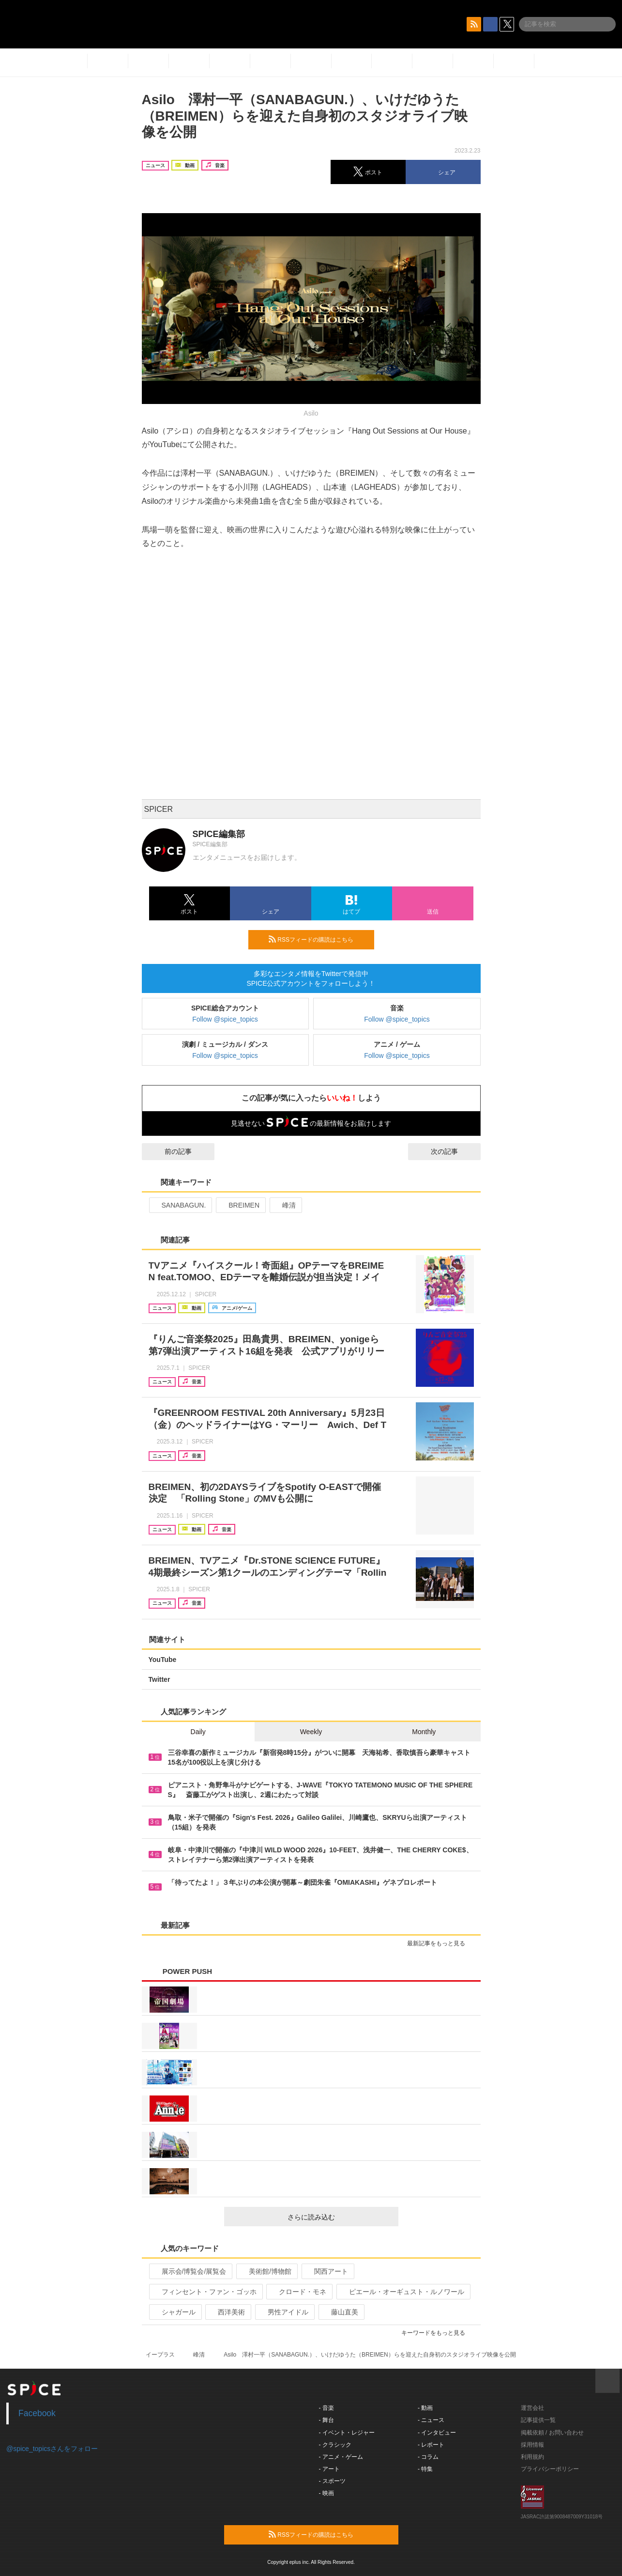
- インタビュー (437, 2432)
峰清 (285, 1205)
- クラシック (335, 2444)
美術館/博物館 (266, 2271)
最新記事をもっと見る (440, 1943)
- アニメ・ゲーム (341, 2456)
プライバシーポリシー (550, 2469)
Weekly (311, 1732)
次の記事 (453, 1151)
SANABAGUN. (179, 1205)
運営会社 (532, 2408)
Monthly (424, 1732)
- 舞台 (326, 2420)
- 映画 (326, 2493)
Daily (198, 1732)
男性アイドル (283, 2312)
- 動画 (425, 2408)
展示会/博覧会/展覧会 (190, 2271)
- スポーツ (332, 2481)
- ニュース (431, 2420)
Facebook (37, 2413)
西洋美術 (227, 2312)
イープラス (160, 2354)
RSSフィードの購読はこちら (317, 939)
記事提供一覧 (538, 2420)
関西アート (327, 2271)
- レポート (431, 2444)
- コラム (428, 2456)
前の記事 (169, 1151)
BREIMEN (239, 1205)
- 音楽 (326, 2408)
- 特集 (425, 2469)
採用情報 (532, 2444)
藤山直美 (340, 2312)
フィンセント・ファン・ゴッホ (205, 2292)
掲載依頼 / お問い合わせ (552, 2432)
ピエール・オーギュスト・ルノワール (402, 2292)
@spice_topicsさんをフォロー (52, 2448)
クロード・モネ (298, 2292)
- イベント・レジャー (347, 2432)
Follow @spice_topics (225, 1019)
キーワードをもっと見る (437, 2332)
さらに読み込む (339, 2217)
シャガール (174, 2312)
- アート (329, 2469)
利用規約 (532, 2456)
